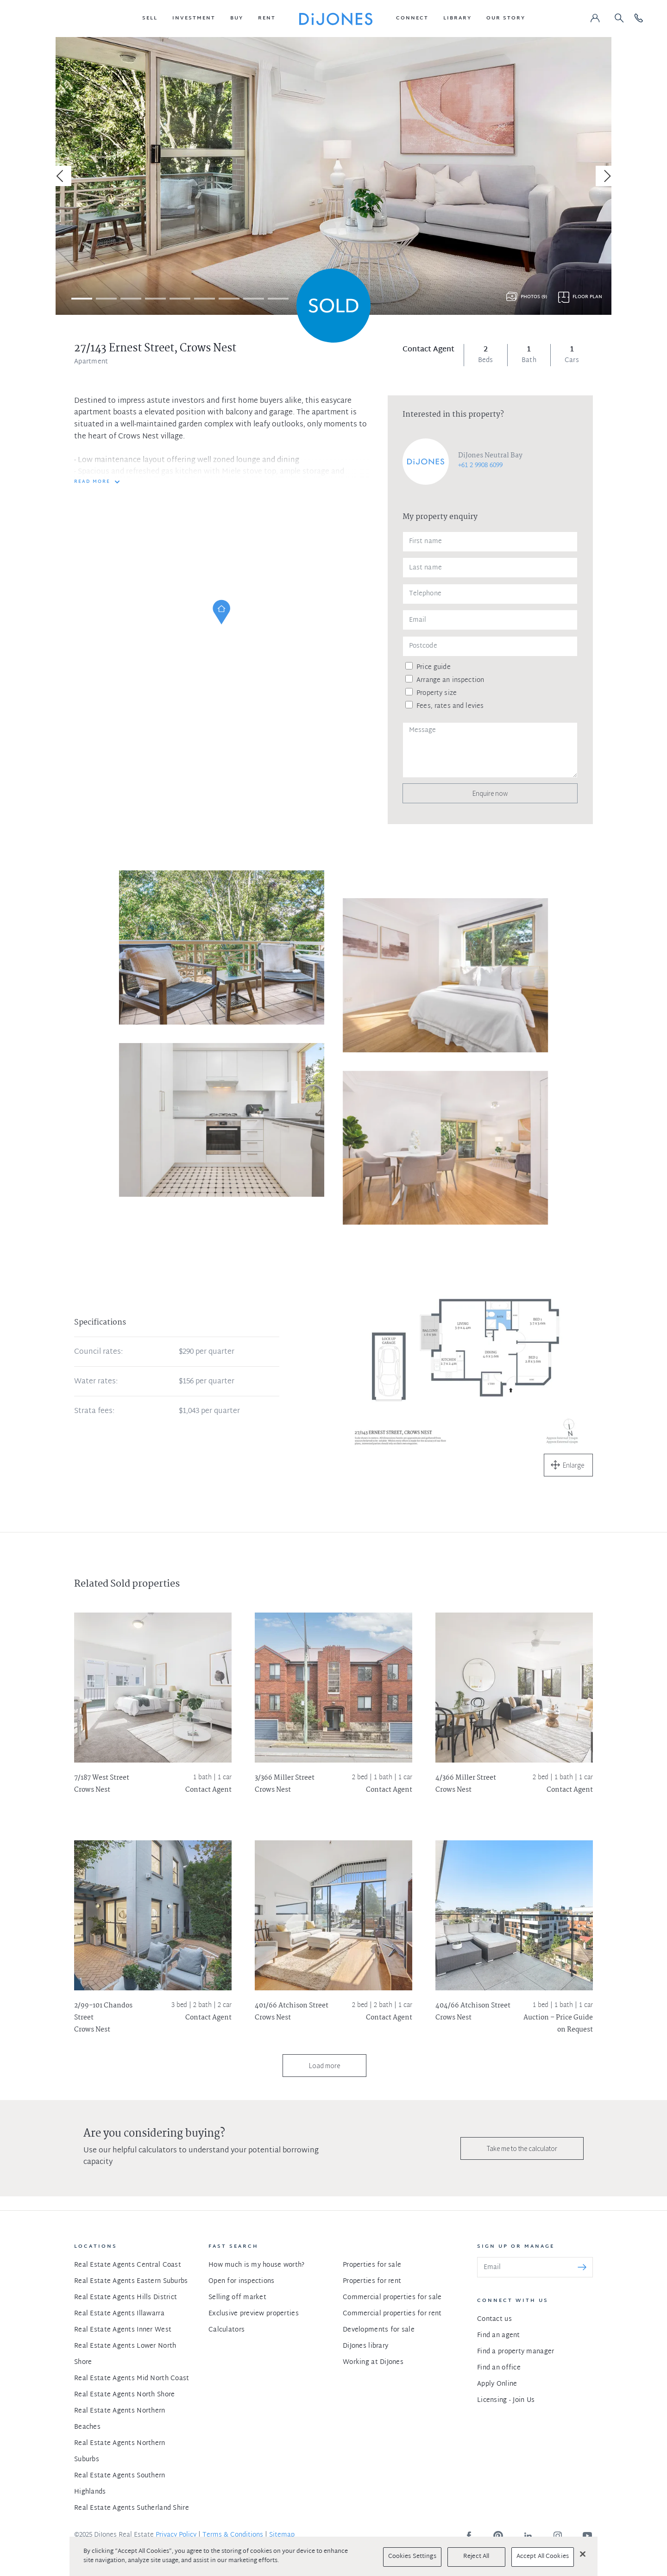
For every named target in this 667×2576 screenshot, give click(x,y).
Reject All (476, 2556)
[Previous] (61, 176)
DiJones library (365, 2346)
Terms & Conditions (232, 2535)
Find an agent (498, 2335)
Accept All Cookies (542, 2556)
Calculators (226, 2330)
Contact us (494, 2319)
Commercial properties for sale (392, 2297)
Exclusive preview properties (253, 2314)
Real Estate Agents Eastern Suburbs (131, 2281)
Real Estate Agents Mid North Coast (131, 2378)
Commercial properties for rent (392, 2314)
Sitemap (282, 2535)
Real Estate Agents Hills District (125, 2297)
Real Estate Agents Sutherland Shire (131, 2508)
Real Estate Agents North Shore (124, 2395)
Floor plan (587, 297)
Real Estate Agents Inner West (122, 2330)
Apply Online (497, 2384)
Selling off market (237, 2297)
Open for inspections (241, 2281)
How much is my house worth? (256, 2265)
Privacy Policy (176, 2535)
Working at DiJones (373, 2362)
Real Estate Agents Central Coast (127, 2265)
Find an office (499, 2368)
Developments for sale (379, 2330)
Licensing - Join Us (506, 2400)
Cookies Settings (412, 2556)
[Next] (606, 176)
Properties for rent (372, 2281)
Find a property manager (515, 2351)
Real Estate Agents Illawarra (119, 2314)
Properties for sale (372, 2265)
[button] (150, 18)
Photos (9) (534, 297)
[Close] (583, 2554)
